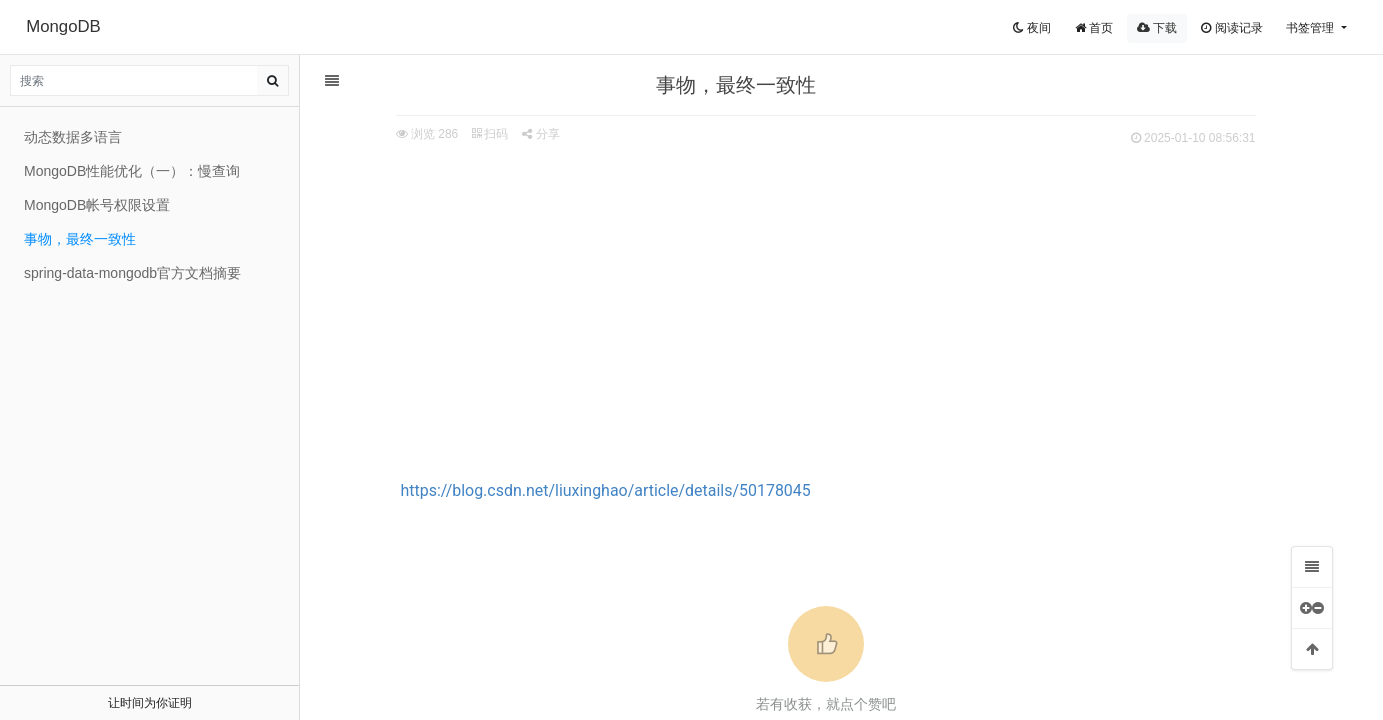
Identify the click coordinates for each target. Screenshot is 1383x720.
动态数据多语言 (73, 137)
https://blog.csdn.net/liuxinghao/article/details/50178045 (612, 490)
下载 (1157, 28)
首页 (1094, 28)
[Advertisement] (832, 301)
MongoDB (63, 26)
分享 (546, 134)
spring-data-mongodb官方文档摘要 (132, 273)
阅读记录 (1231, 28)
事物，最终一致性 (80, 239)
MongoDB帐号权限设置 (97, 205)
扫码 (496, 134)
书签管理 (1311, 28)
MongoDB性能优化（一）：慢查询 (132, 171)
